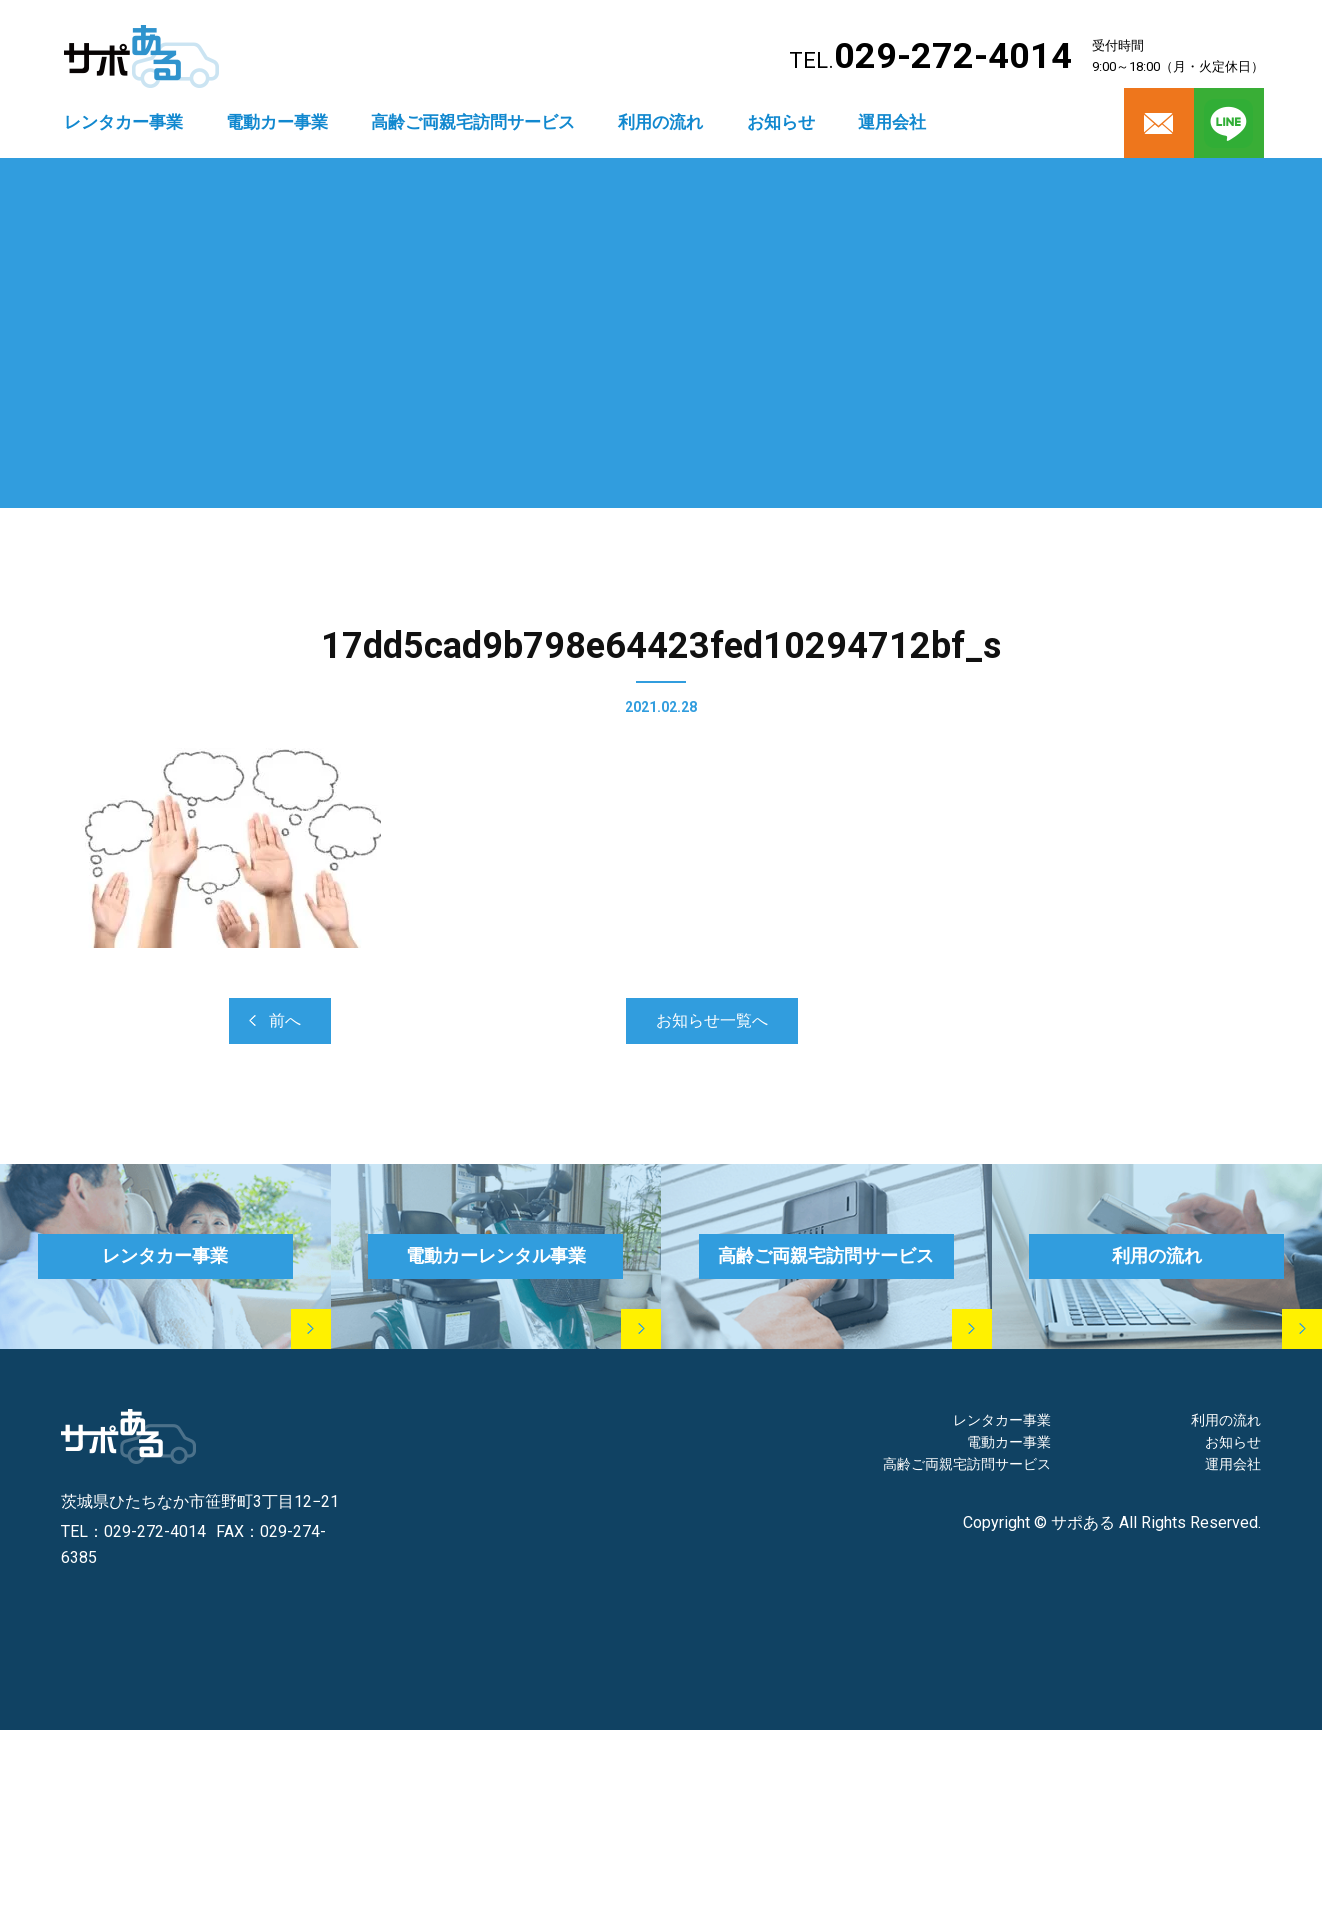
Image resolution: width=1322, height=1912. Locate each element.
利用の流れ (660, 122)
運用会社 (892, 122)
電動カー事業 (277, 122)
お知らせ (781, 122)
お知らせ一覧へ (712, 1020)
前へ (285, 1020)
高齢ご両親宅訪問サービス (473, 122)
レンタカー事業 (123, 122)
